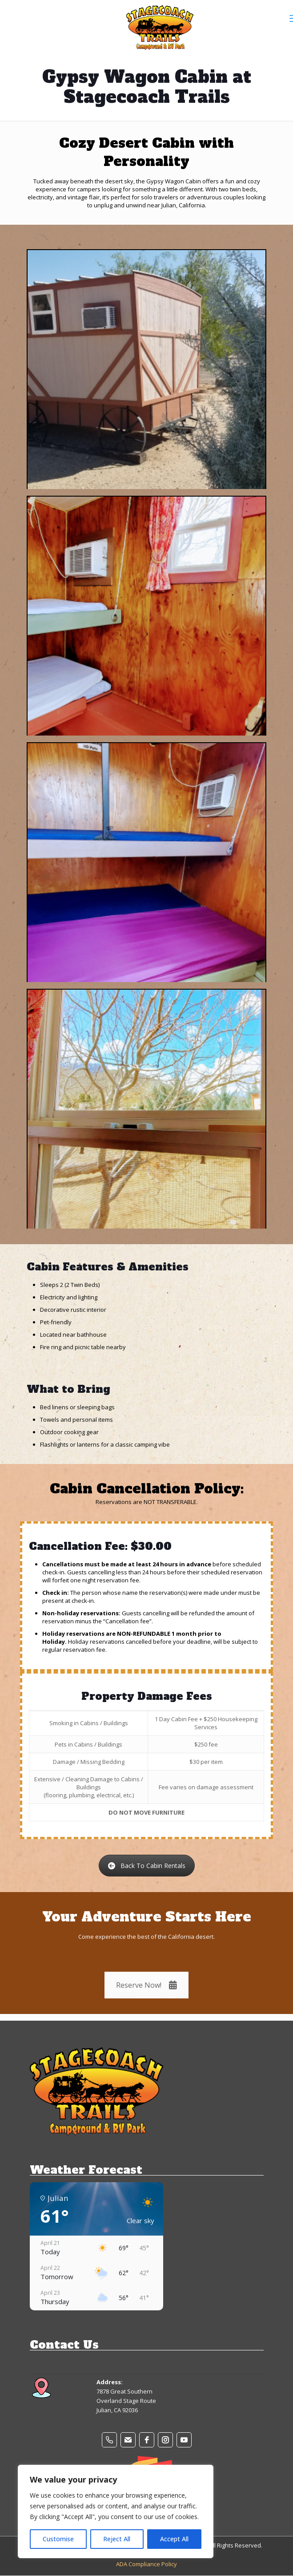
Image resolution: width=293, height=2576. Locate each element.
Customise (58, 2539)
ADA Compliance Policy (146, 2564)
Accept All (174, 2539)
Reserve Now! (146, 1985)
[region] (115, 2511)
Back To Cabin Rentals (146, 1865)
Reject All (116, 2539)
